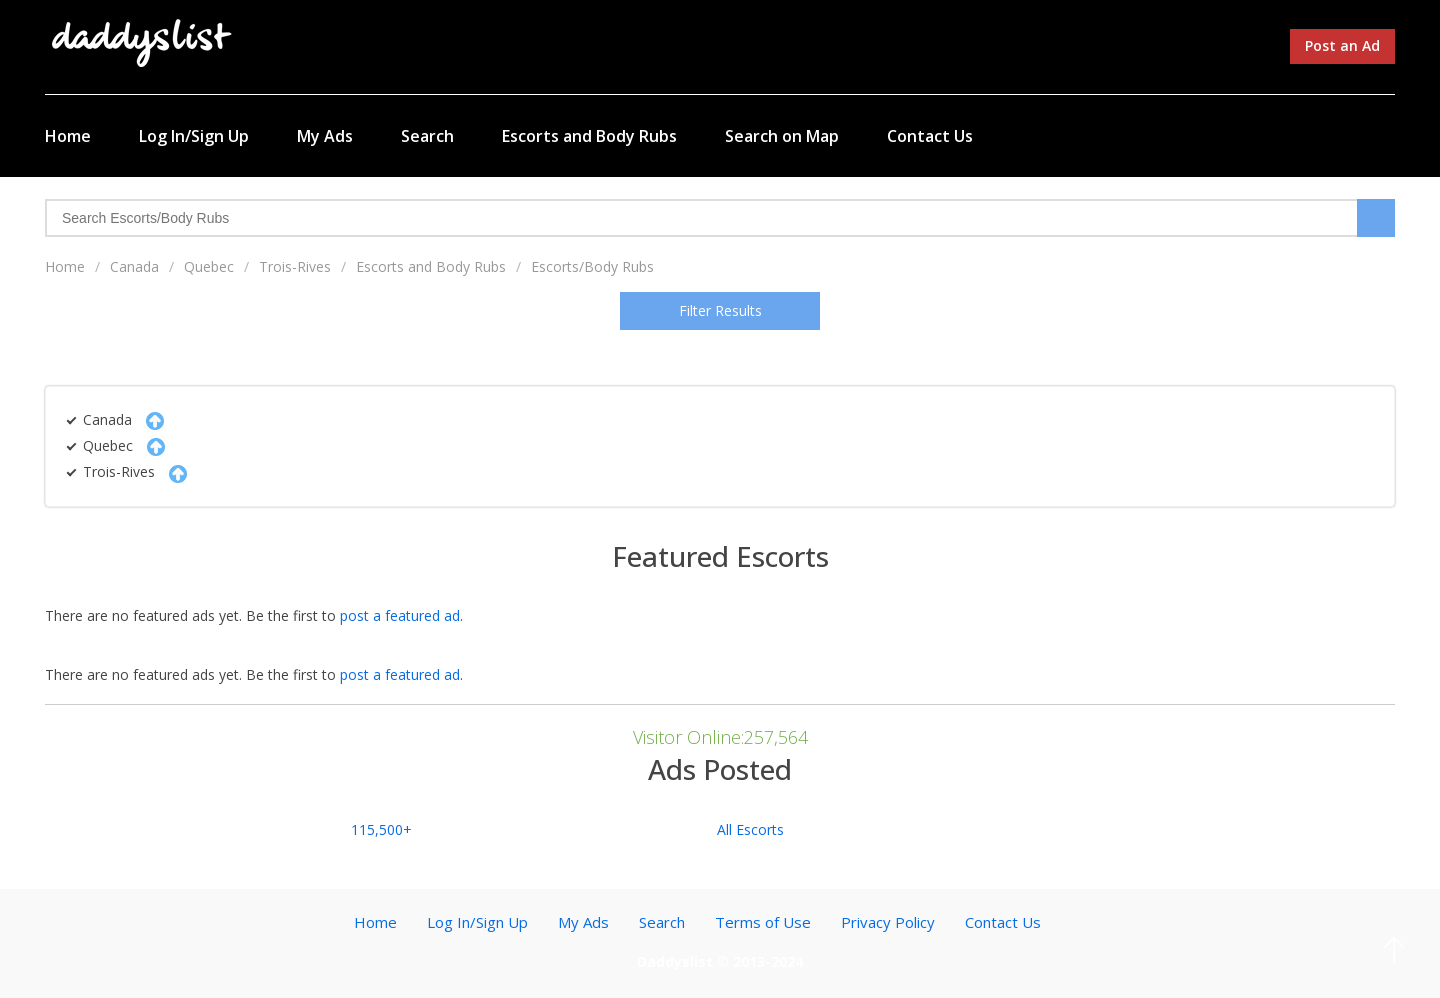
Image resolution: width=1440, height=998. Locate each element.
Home (68, 136)
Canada (134, 266)
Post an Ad (1342, 45)
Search (427, 136)
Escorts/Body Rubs (592, 266)
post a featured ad (400, 615)
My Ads (325, 136)
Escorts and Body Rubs (589, 136)
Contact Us (930, 136)
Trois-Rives (295, 266)
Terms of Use (763, 922)
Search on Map (782, 136)
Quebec (209, 266)
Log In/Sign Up (194, 136)
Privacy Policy (888, 922)
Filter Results (720, 310)
